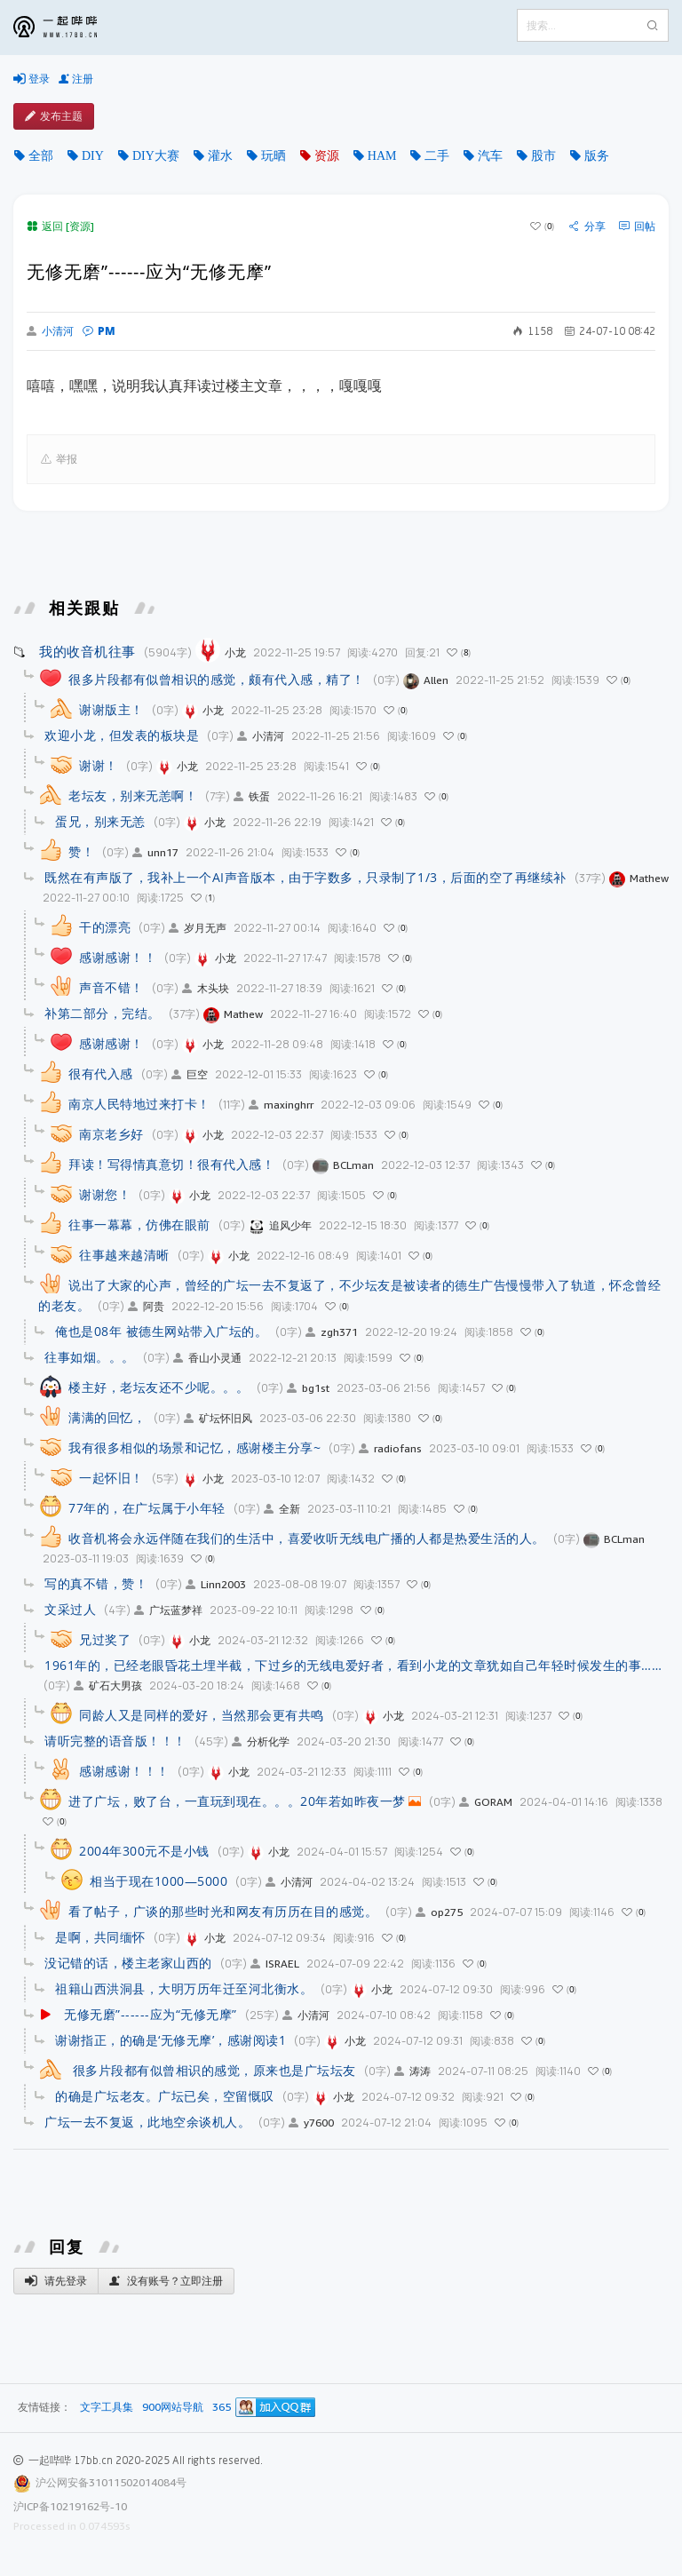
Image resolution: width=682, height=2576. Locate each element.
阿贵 (146, 1306)
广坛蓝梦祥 (168, 1610)
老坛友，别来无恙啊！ (132, 795)
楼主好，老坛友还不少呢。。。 (158, 1387)
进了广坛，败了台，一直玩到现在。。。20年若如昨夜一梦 (237, 1801)
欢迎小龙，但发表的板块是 (121, 735)
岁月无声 (197, 927)
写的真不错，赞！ (95, 1583)
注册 (76, 79)
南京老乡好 (111, 1133)
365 (221, 2407)
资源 (326, 155)
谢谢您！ (105, 1194)
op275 (439, 1912)
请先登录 (56, 2281)
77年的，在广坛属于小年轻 (147, 1507)
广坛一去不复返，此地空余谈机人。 (147, 2121)
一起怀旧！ (111, 1477)
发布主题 (54, 116)
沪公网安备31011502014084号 (111, 2482)
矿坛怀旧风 (218, 1418)
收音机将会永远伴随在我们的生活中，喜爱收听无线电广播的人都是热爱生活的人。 (306, 1538)
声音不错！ (111, 987)
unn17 (155, 852)
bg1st (308, 1388)
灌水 (220, 155)
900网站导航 (172, 2407)
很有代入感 (100, 1073)
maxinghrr (281, 1104)
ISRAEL (274, 1963)
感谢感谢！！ (117, 957)
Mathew (639, 878)
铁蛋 (252, 796)
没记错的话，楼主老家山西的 (128, 1962)
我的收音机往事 (87, 651)
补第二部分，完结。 (102, 1013)
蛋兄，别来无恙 (100, 821)
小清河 (50, 331)
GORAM (485, 1802)
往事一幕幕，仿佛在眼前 (139, 1224)
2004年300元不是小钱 (144, 1850)
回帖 (637, 226)
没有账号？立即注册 (166, 2281)
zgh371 (331, 1332)
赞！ (81, 851)
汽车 (490, 155)
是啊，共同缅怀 (100, 1936)
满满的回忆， (107, 1417)
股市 (543, 155)
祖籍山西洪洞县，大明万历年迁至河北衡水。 (184, 1988)
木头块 (205, 988)
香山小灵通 (207, 1357)
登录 (31, 79)
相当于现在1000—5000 (158, 1880)
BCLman (343, 1165)
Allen (425, 680)
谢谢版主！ (111, 709)
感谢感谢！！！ (124, 1770)
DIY (93, 155)
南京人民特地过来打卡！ (139, 1103)
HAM (382, 155)
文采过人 (70, 1609)
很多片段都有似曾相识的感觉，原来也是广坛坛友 (212, 2070)
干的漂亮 (105, 926)
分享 (587, 226)
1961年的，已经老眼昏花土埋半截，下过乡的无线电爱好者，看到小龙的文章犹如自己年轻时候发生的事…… (353, 1665)
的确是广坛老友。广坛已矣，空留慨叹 (164, 2095)
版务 (596, 155)
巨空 (189, 1074)
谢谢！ (98, 765)
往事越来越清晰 (124, 1254)
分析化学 (260, 1741)
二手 (436, 155)
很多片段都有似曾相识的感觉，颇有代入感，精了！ (216, 679)
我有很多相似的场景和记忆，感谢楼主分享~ (194, 1447)
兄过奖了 (105, 1639)
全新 (282, 1508)
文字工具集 (106, 2407)
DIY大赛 (155, 155)
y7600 (311, 2122)
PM (99, 330)
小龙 (220, 652)
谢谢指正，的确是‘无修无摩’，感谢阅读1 (170, 2039)
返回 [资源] (60, 226)
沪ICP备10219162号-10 (70, 2506)
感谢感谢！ (111, 1043)
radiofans (390, 1448)
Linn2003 (216, 1584)
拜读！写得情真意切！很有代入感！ (171, 1164)
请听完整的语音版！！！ (115, 1740)
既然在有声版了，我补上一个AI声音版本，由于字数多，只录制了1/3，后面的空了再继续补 (305, 877)
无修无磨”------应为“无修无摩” (150, 2014)
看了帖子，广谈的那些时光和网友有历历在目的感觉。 (222, 1911)
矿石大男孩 (108, 1685)
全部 (40, 155)
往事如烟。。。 (89, 1356)
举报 (59, 459)
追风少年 (280, 1225)
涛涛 (412, 2071)
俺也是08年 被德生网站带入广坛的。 (161, 1331)
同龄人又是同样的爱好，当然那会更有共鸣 (201, 1714)
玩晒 (273, 155)
